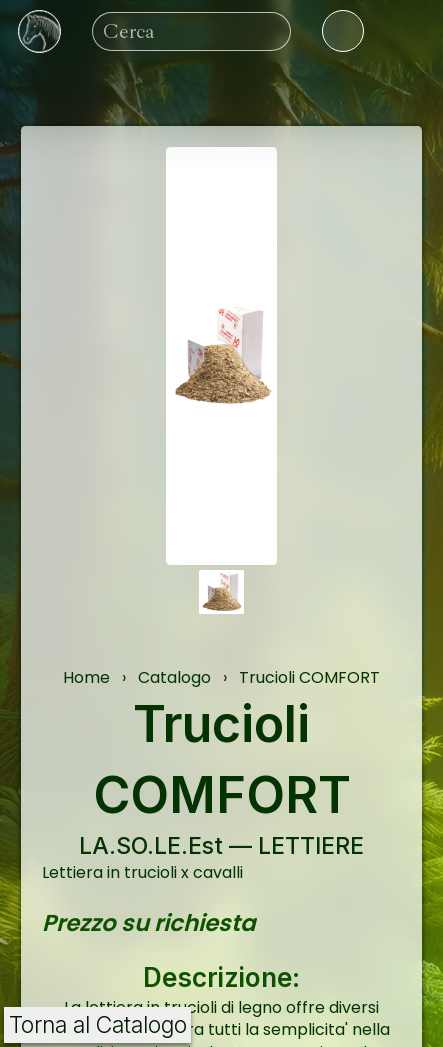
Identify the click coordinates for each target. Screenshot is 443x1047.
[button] (221, 592)
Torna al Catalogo (98, 1025)
